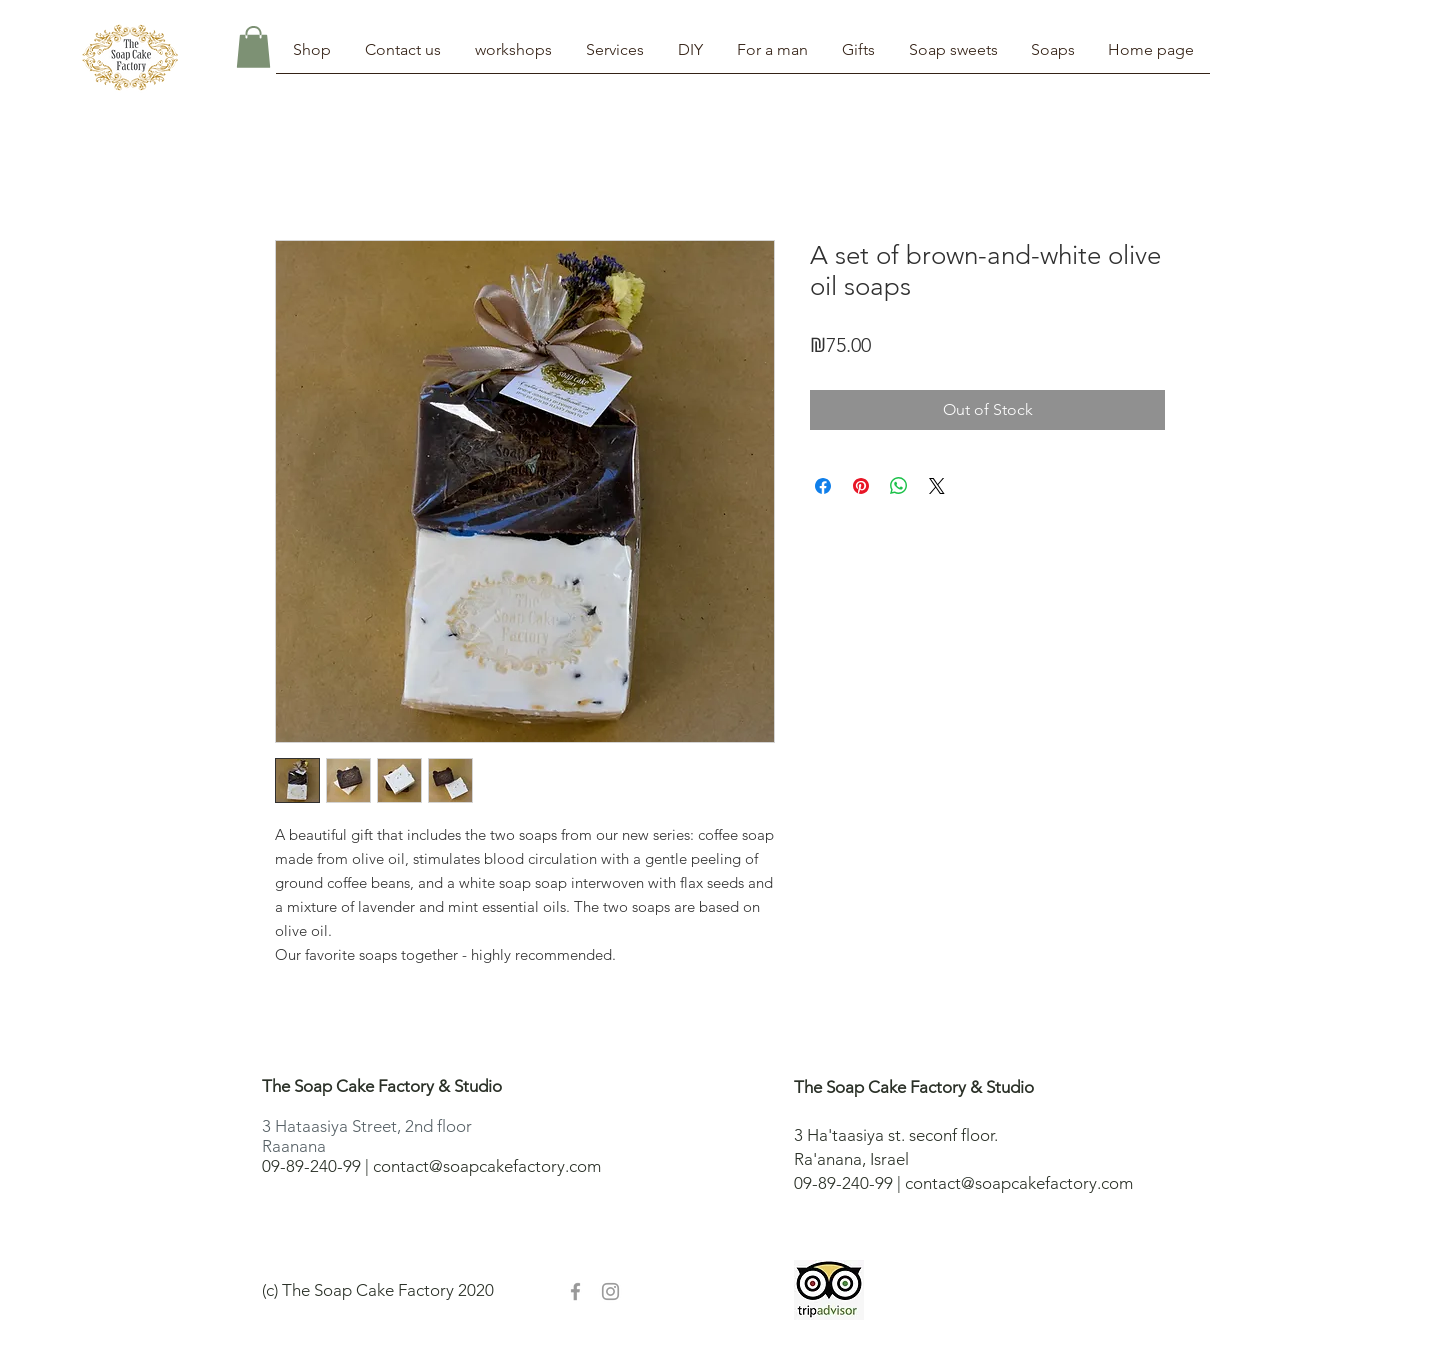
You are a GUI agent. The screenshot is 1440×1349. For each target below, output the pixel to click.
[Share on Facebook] (823, 486)
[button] (253, 47)
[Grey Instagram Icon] (610, 1291)
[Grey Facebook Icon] (575, 1291)
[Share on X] (937, 486)
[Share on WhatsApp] (899, 486)
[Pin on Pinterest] (861, 486)
